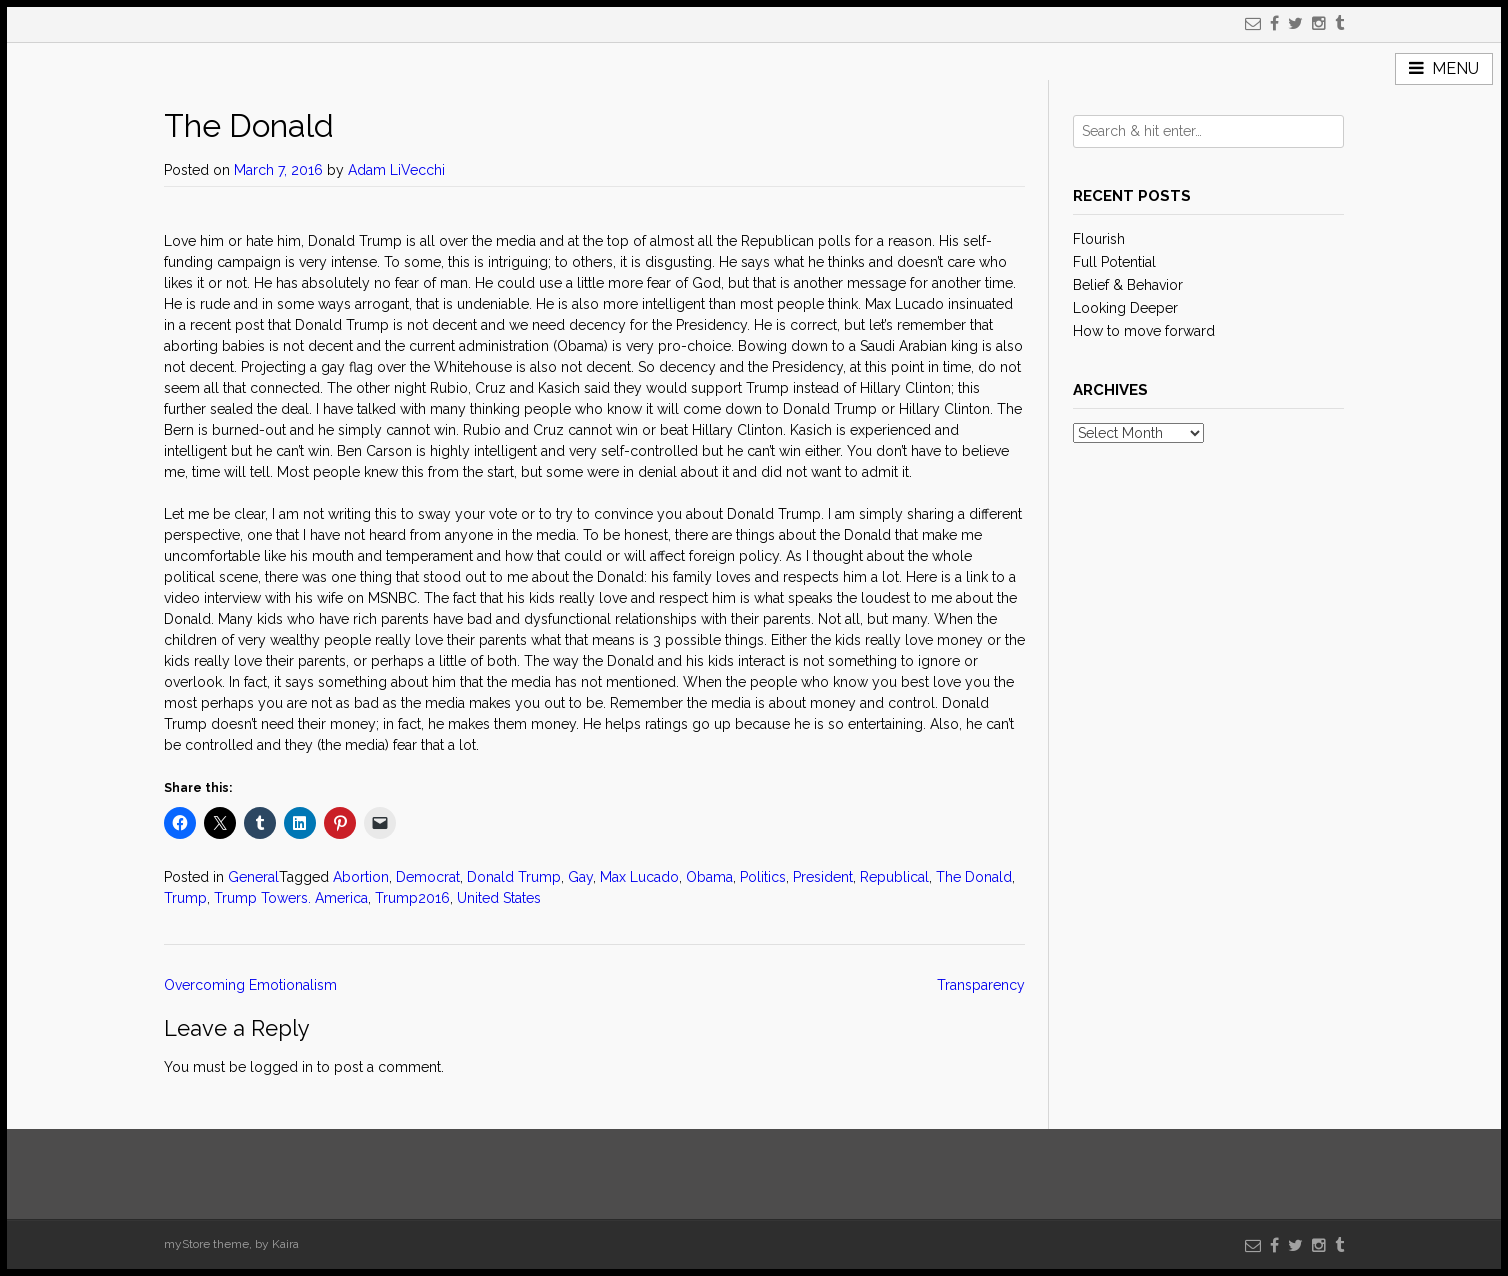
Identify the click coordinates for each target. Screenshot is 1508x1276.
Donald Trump (514, 877)
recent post (227, 325)
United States (499, 898)
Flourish (1099, 239)
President (823, 877)
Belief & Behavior (1128, 285)
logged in (281, 1067)
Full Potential (1114, 262)
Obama (709, 877)
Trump (185, 898)
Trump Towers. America (291, 898)
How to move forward (1144, 331)
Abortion (361, 877)
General (253, 877)
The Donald (974, 877)
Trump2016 (412, 898)
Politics (763, 877)
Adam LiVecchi (396, 170)
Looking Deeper (1125, 308)
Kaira (285, 1244)
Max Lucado (639, 877)
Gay (580, 877)
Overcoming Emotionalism (250, 985)
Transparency (981, 985)
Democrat (428, 877)
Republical (894, 877)
